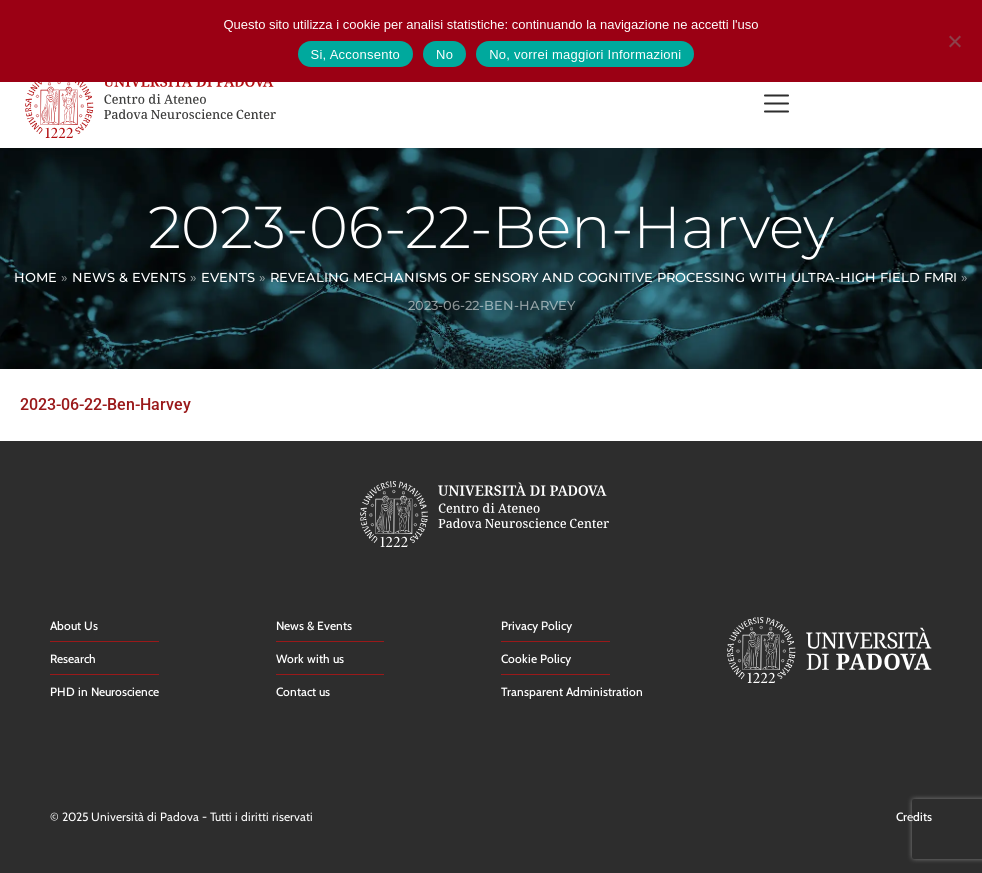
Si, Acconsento (356, 54)
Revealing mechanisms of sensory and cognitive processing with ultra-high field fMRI (613, 277)
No (444, 54)
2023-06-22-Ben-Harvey (105, 404)
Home (35, 277)
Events (228, 277)
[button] (776, 105)
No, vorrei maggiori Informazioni (585, 54)
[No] (954, 38)
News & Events (129, 277)
